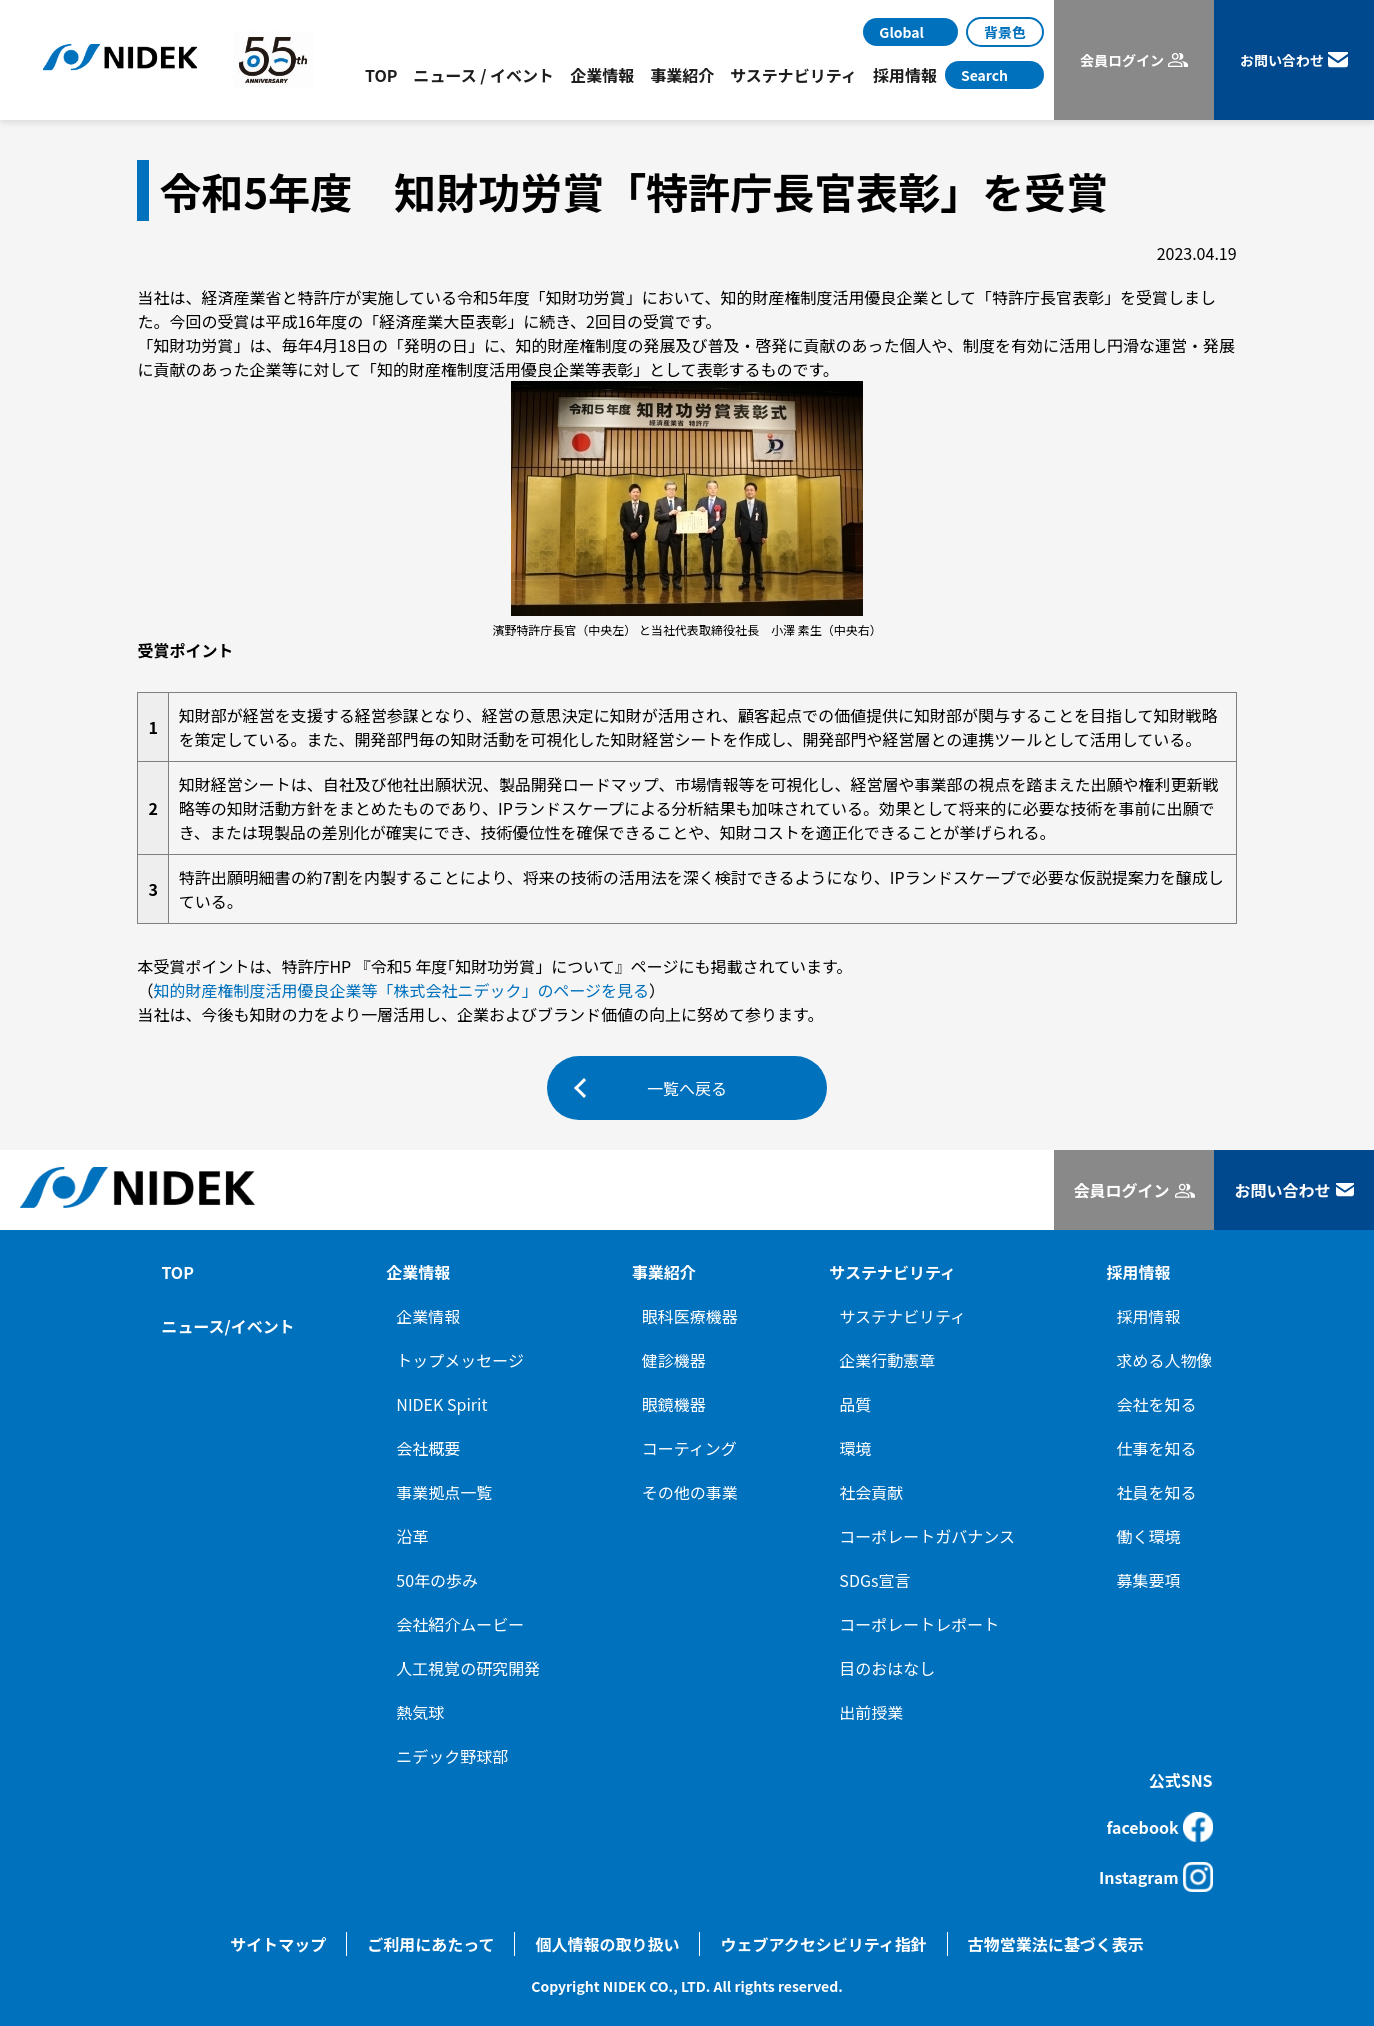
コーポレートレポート (919, 1624)
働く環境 (1149, 1536)
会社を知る (1157, 1404)
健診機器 (674, 1360)
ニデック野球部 (452, 1756)
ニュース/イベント (227, 1326)
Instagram (1156, 1877)
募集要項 (1149, 1580)
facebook (1159, 1827)
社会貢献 (871, 1492)
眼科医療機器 (690, 1316)
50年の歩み (437, 1580)
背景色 (1005, 32)
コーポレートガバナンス (927, 1536)
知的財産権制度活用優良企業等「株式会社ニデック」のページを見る (401, 990)
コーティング (689, 1448)
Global (901, 32)
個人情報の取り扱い (607, 1944)
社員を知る (1157, 1492)
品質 (855, 1404)
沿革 (412, 1536)
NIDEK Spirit (441, 1404)
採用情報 (1149, 1316)
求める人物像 (1165, 1360)
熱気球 (420, 1712)
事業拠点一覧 (444, 1492)
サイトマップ (278, 1944)
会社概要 (428, 1448)
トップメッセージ (460, 1360)
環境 (855, 1448)
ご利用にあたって (430, 1944)
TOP (381, 75)
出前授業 (871, 1712)
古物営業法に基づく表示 (1056, 1944)
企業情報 (428, 1316)
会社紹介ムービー (460, 1624)
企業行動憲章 (887, 1360)
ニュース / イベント (483, 75)
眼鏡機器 (674, 1404)
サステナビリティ (902, 1316)
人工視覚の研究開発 (468, 1668)
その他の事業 (690, 1492)
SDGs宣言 (874, 1580)
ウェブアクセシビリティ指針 (823, 1944)
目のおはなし (887, 1668)
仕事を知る (1157, 1448)
